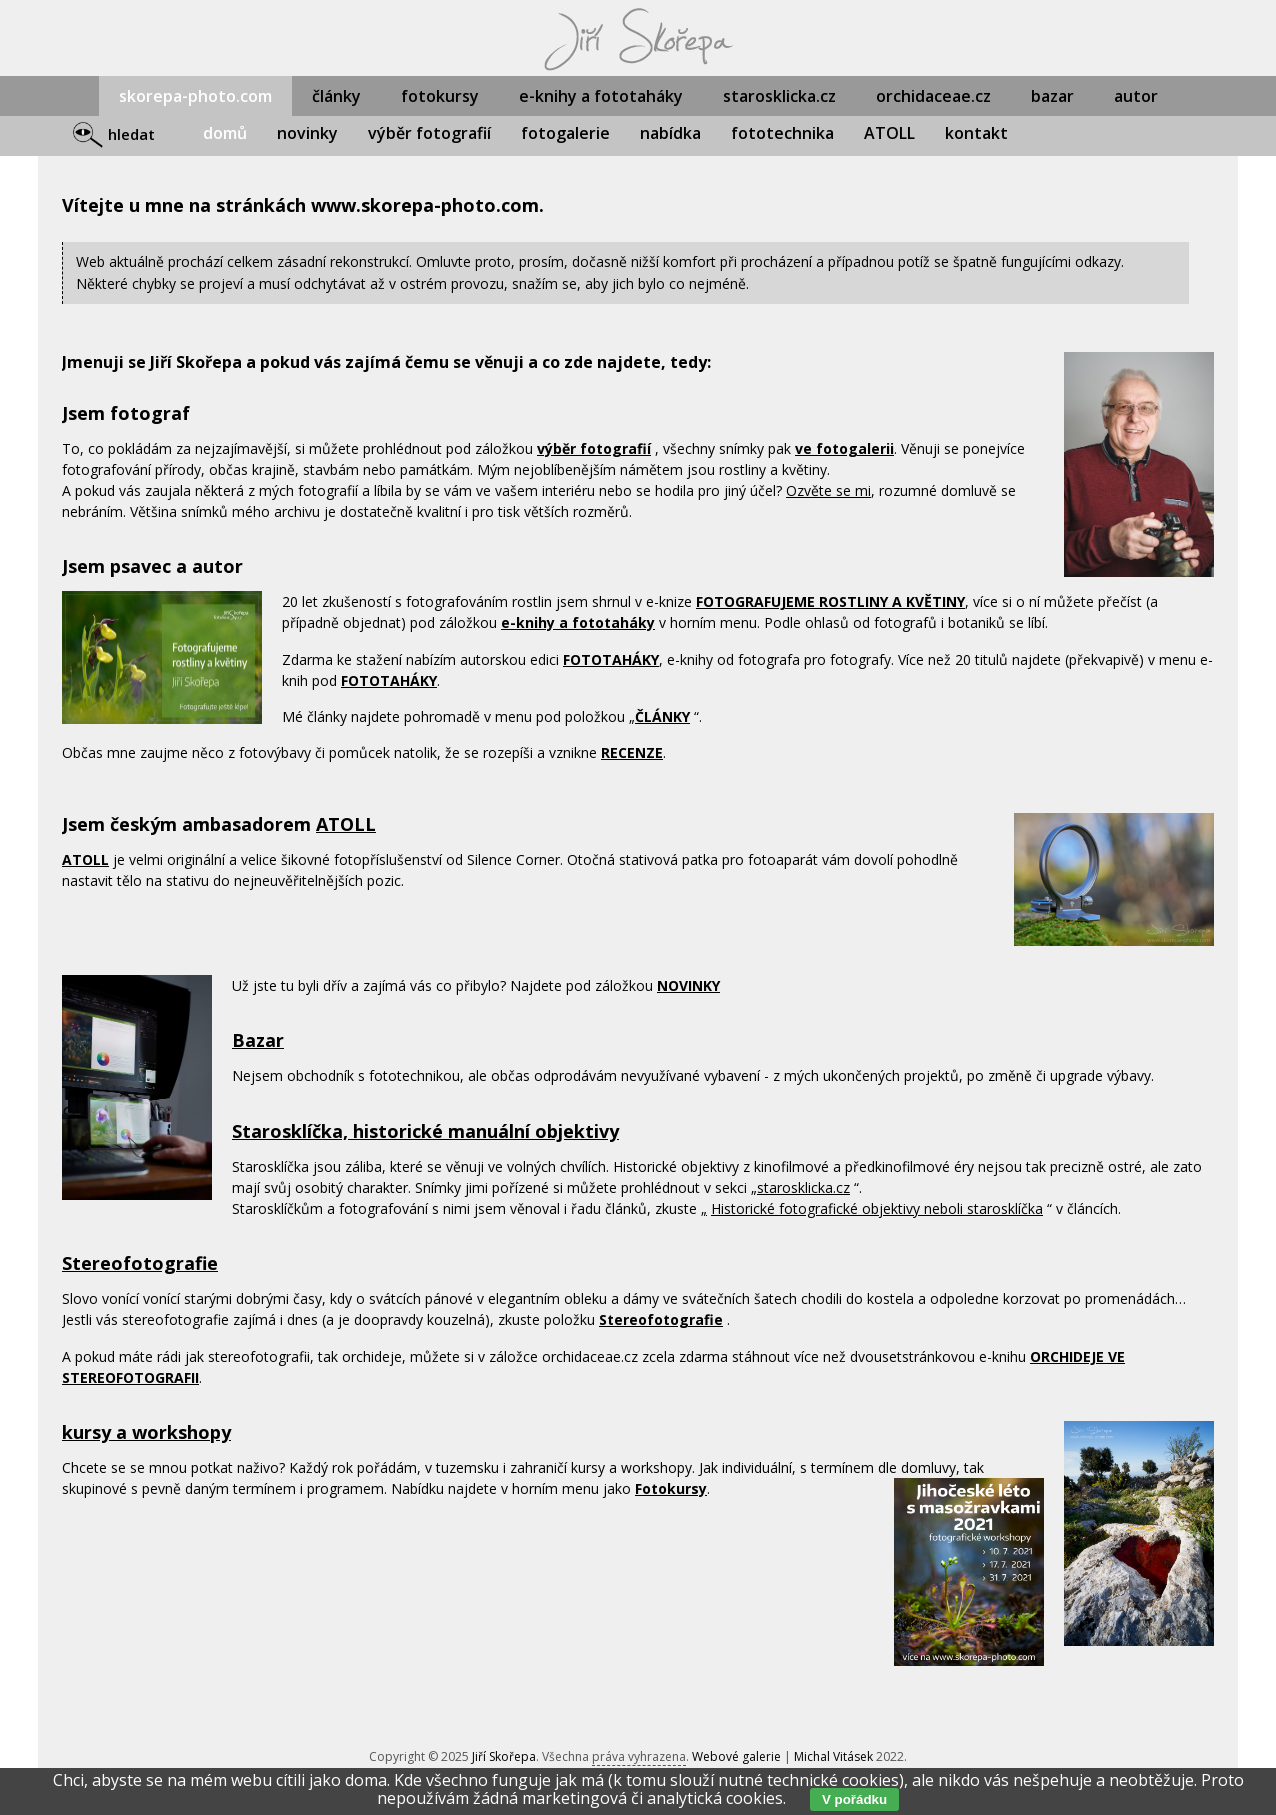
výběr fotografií (429, 133)
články (336, 96)
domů (225, 133)
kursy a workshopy (146, 1432)
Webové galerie (736, 1756)
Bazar (258, 1040)
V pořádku (854, 1799)
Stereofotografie (140, 1263)
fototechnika (782, 133)
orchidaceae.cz (933, 96)
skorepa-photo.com (195, 96)
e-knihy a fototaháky (601, 96)
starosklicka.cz (779, 96)
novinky (307, 133)
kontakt (976, 133)
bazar (1052, 96)
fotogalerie (565, 133)
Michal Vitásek (833, 1756)
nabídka (670, 133)
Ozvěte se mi (828, 490)
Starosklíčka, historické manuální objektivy (425, 1131)
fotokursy (440, 96)
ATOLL (889, 133)
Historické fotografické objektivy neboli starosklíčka (877, 1208)
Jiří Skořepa (504, 1756)
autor (1136, 96)
